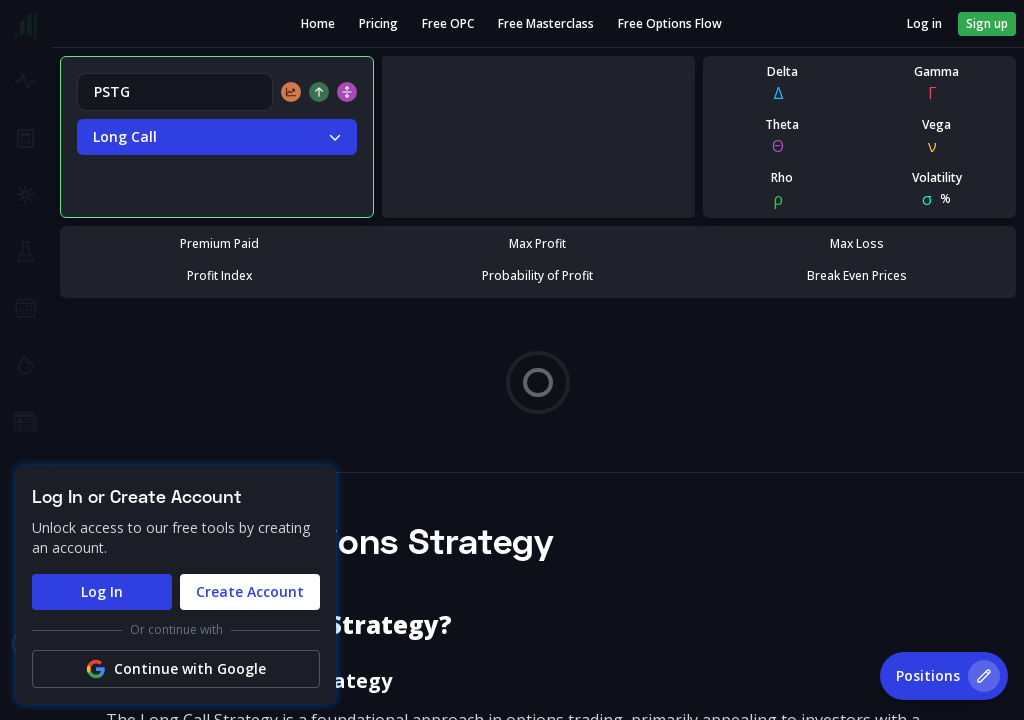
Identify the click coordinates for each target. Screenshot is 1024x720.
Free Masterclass (546, 24)
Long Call (217, 137)
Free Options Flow (670, 24)
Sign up (987, 23)
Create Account (250, 591)
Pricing (378, 24)
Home (318, 24)
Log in (924, 24)
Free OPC (448, 24)
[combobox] (175, 92)
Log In (102, 591)
